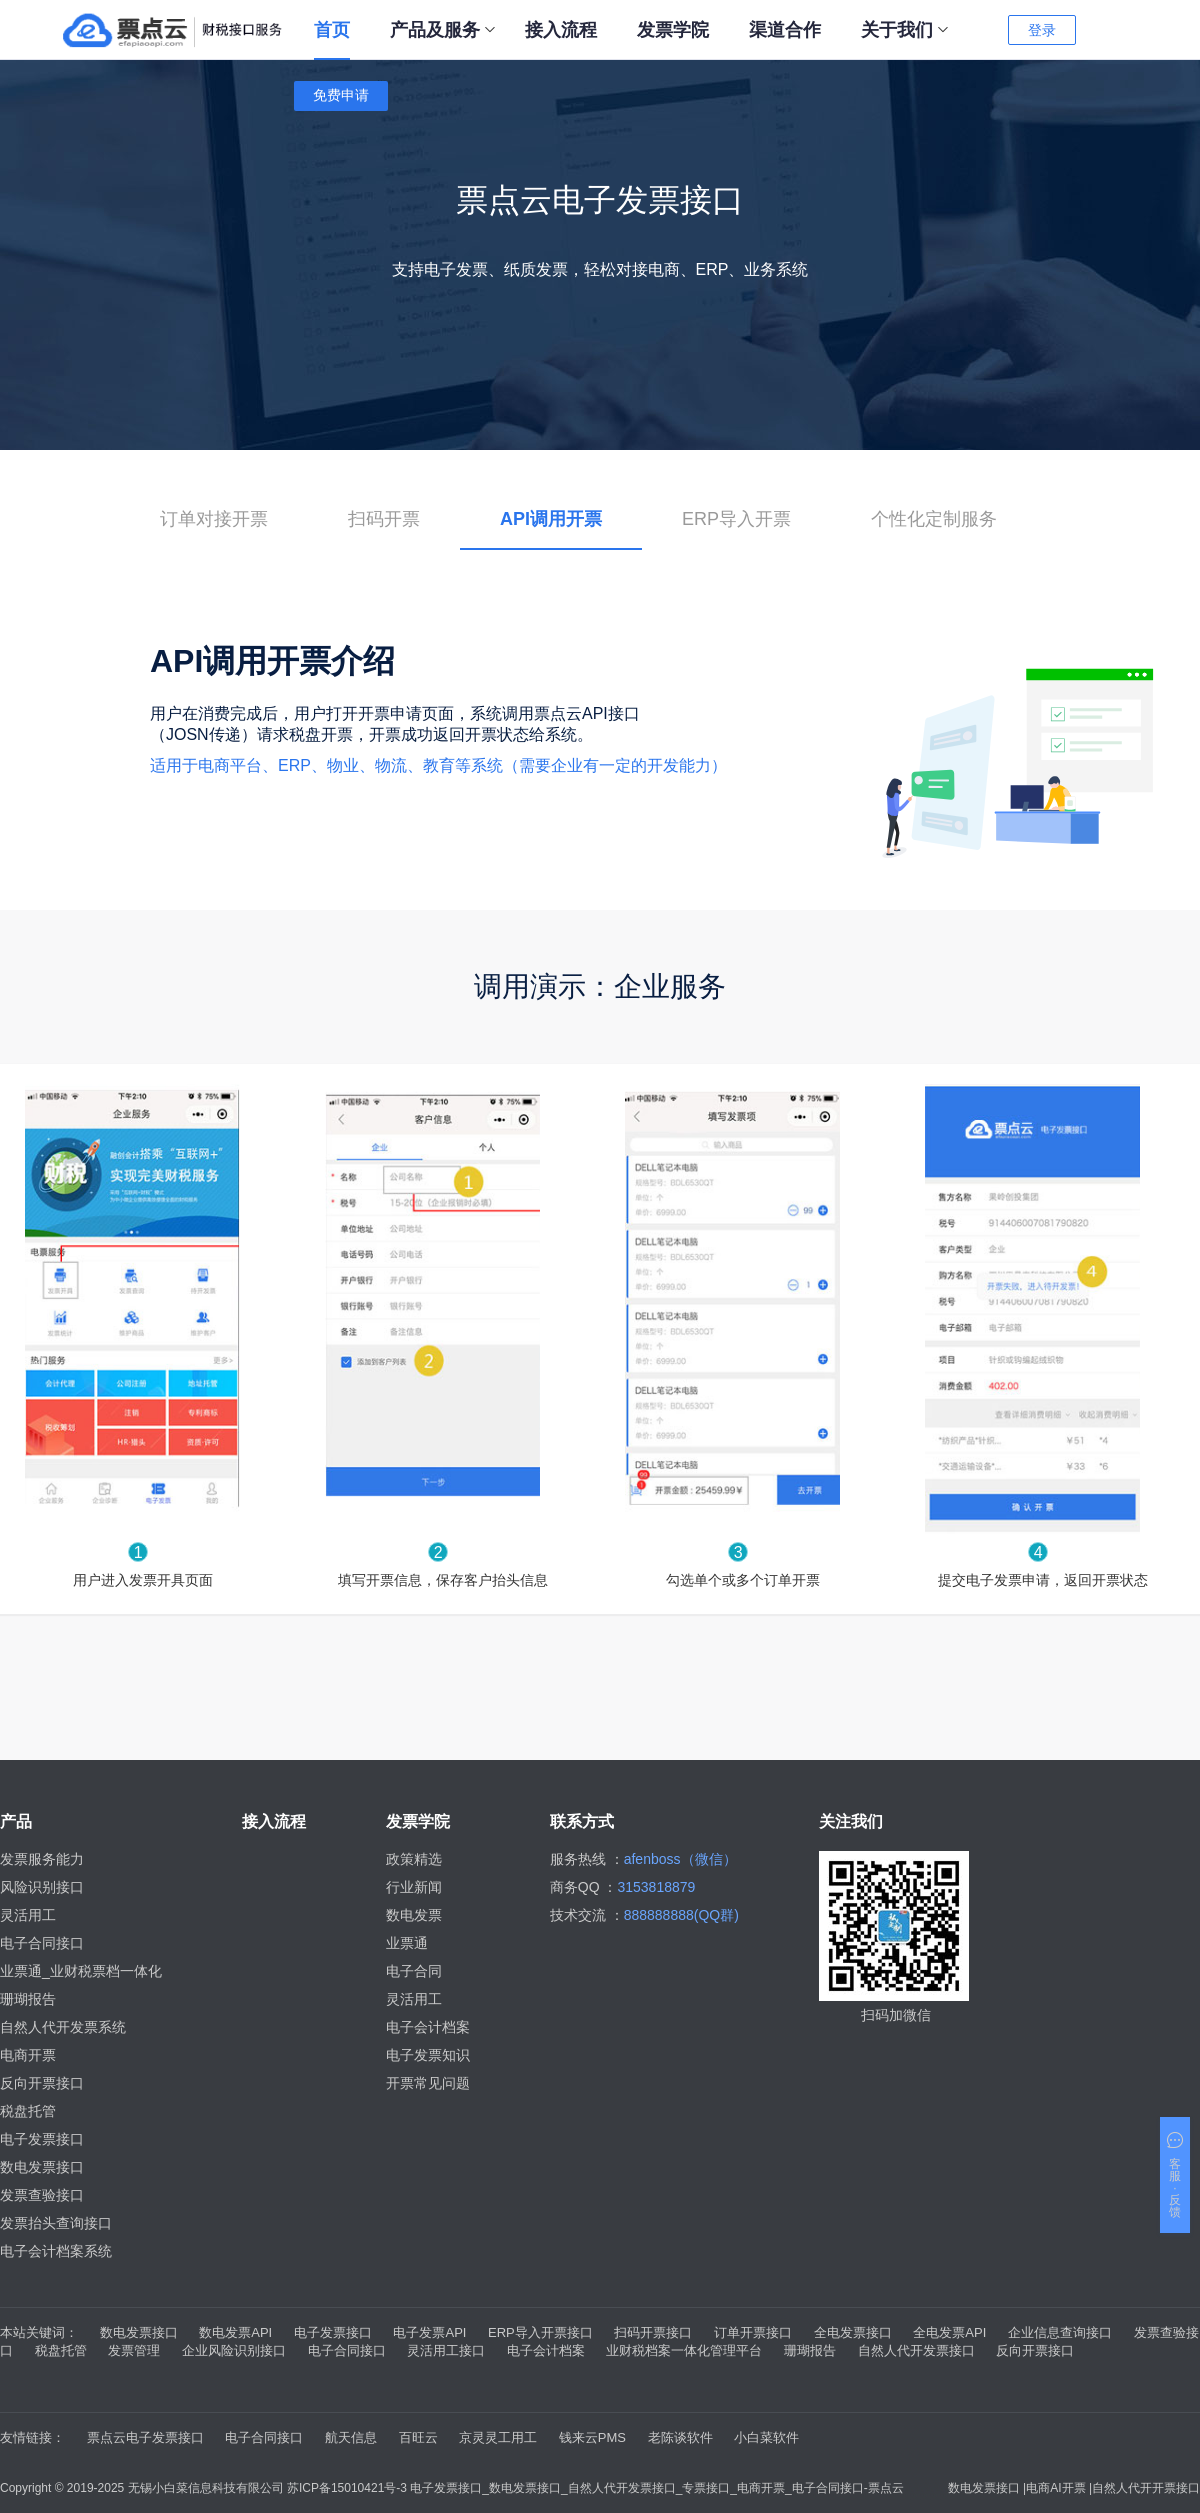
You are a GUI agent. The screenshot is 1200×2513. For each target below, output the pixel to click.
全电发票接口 (853, 2332)
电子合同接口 (42, 1943)
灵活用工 (28, 1915)
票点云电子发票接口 (145, 2437)
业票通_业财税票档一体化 (81, 1971)
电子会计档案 (428, 2027)
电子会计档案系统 (56, 2251)
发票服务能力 (42, 1859)
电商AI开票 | (1059, 2488)
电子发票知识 (428, 2055)
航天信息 (351, 2437)
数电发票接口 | (987, 2488)
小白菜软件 (766, 2437)
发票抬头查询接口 (56, 2223)
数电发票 (414, 1915)
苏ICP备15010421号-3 (348, 2488)
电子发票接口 (42, 2139)
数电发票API (235, 2332)
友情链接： (32, 2437)
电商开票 (28, 2055)
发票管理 (134, 2350)
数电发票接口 (42, 2167)
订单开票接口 (753, 2332)
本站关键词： (39, 2332)
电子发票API (429, 2332)
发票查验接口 (42, 2195)
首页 (332, 30)
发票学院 (673, 30)
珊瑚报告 (28, 1999)
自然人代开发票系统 (63, 2027)
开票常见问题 (428, 2083)
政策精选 (414, 1859)
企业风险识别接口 (234, 2350)
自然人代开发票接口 (916, 2350)
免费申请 (341, 95)
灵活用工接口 (446, 2350)
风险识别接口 (42, 1887)
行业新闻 (414, 1887)
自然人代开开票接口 (1146, 2488)
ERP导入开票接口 (540, 2332)
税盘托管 (28, 2111)
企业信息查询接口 (1060, 2332)
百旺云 (418, 2437)
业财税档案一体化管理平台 (684, 2350)
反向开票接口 (42, 2083)
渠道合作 (785, 30)
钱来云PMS (592, 2437)
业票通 (407, 1943)
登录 (1042, 30)
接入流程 (561, 30)
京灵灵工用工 (498, 2437)
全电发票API (949, 2332)
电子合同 (414, 1971)
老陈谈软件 (680, 2437)
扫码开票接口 (653, 2332)
